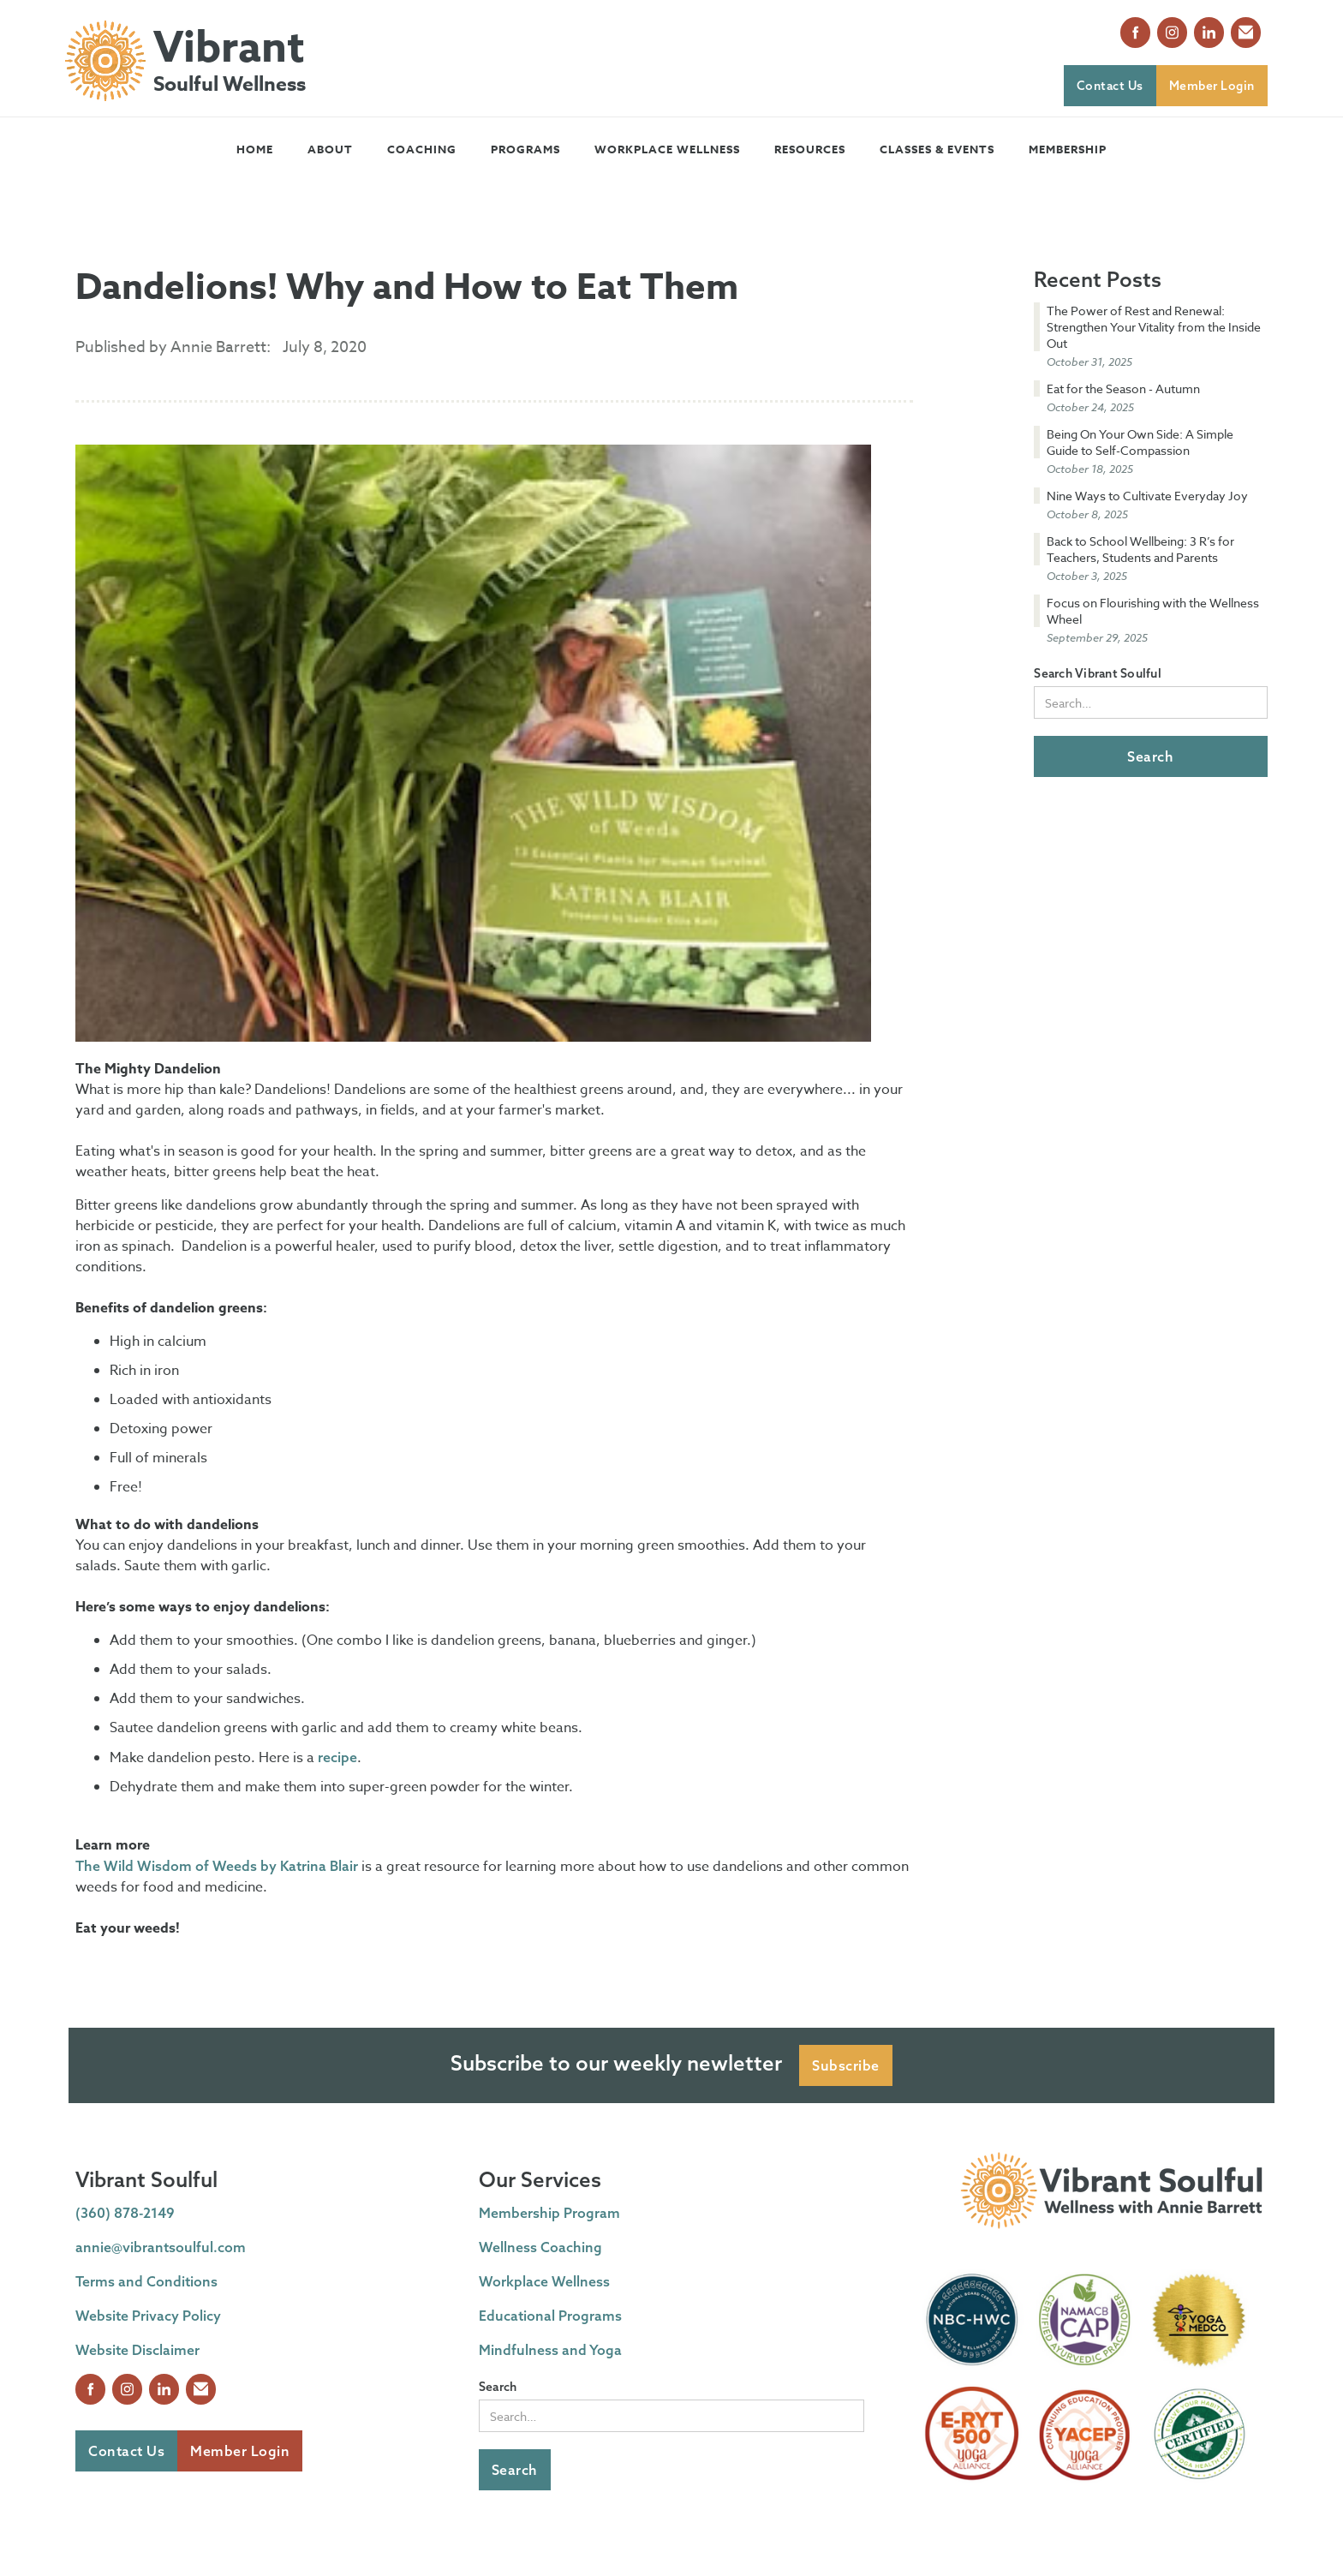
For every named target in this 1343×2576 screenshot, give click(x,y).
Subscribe (846, 2065)
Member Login (1212, 85)
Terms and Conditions (146, 2281)
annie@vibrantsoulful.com (160, 2247)
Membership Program (549, 2212)
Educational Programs (550, 2315)
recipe (337, 1757)
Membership (1068, 149)
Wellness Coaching (540, 2247)
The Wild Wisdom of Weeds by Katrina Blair (216, 1865)
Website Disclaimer (137, 2349)
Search (498, 2386)
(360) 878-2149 (125, 2212)
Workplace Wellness (667, 149)
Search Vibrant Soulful (1097, 673)
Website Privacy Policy (148, 2315)
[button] (330, 149)
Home (254, 149)
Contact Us (1110, 85)
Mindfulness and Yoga (550, 2349)
